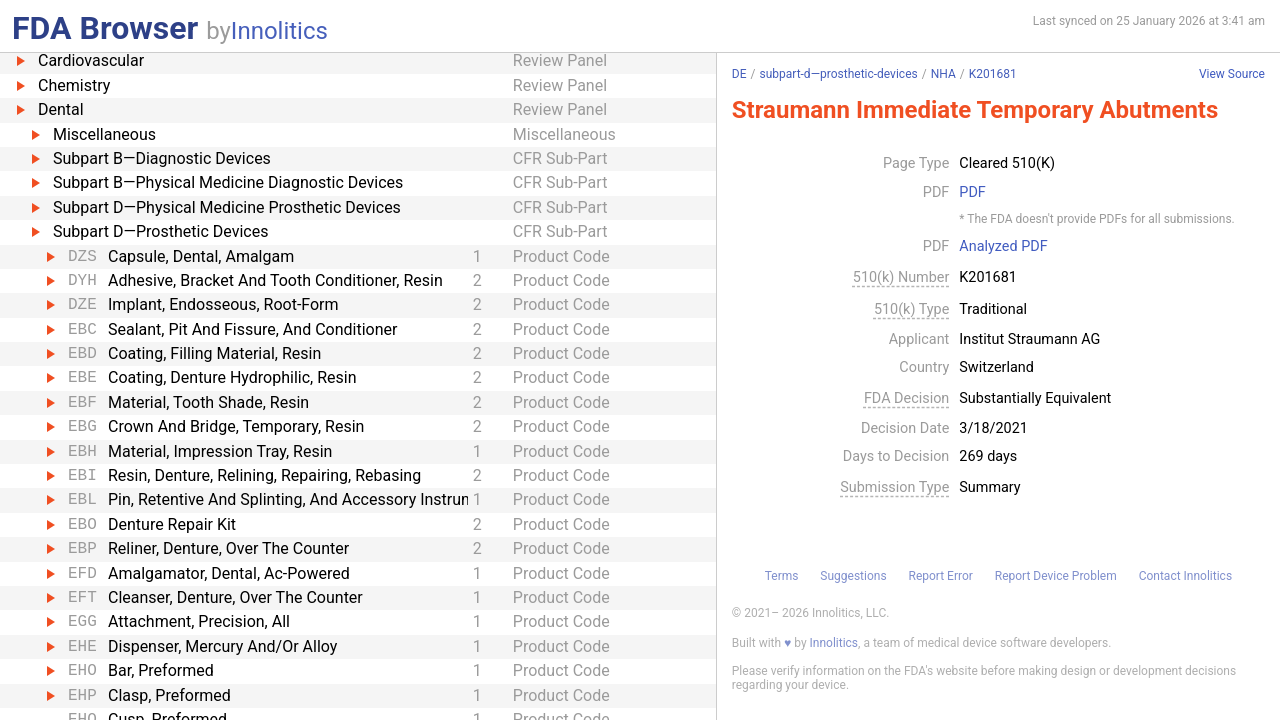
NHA (943, 74)
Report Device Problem (1056, 576)
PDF (972, 193)
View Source (1232, 74)
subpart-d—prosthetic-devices (838, 74)
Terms (782, 576)
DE (739, 74)
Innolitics (279, 31)
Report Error (940, 576)
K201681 (993, 74)
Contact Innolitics (1185, 576)
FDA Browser (105, 28)
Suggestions (853, 576)
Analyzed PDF (1003, 247)
